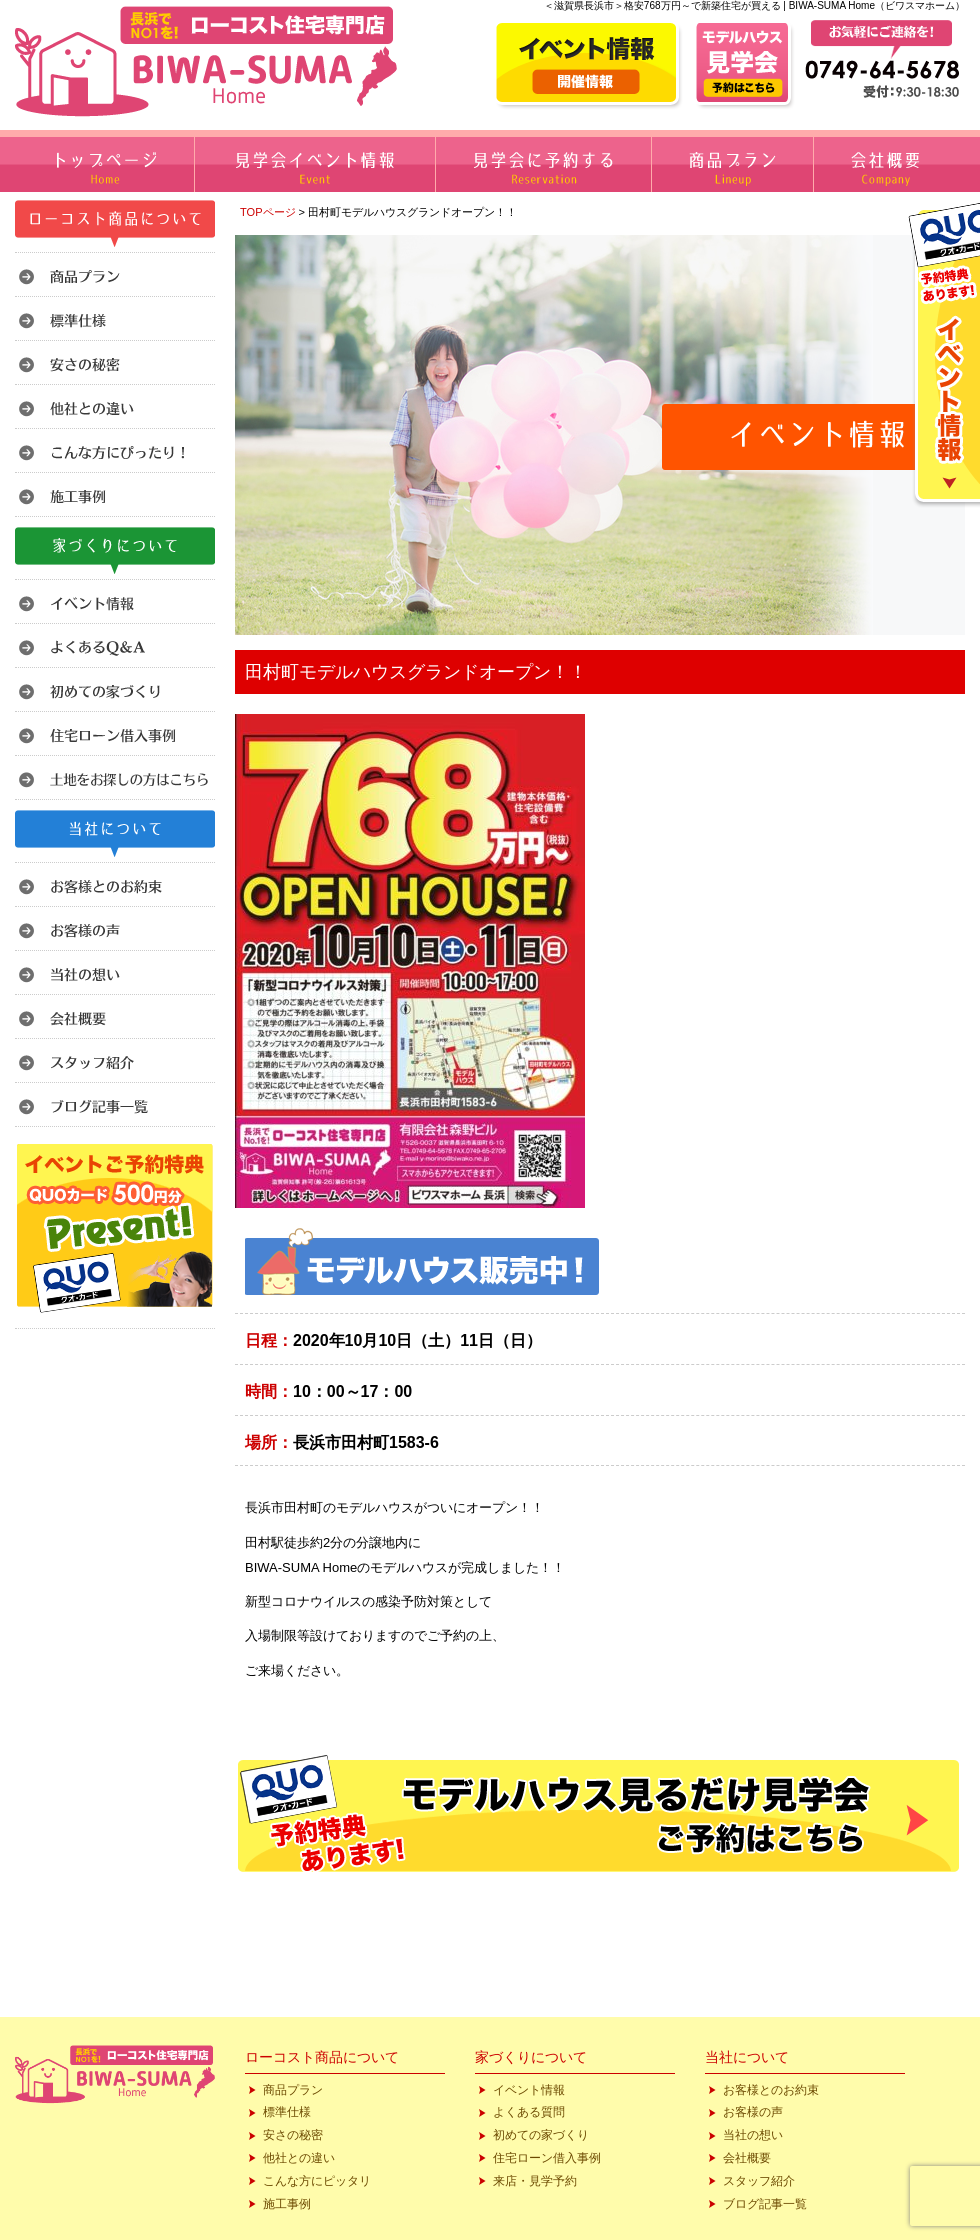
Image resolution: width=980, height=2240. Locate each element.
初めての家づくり (541, 2135)
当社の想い (753, 2135)
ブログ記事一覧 (765, 2204)
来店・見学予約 (535, 2181)
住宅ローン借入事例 (547, 2158)
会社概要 (747, 2158)
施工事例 (287, 2204)
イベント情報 (529, 2090)
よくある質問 (529, 2112)
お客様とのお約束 (771, 2090)
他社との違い (299, 2158)
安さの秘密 (293, 2135)
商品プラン (293, 2090)
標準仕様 (287, 2112)
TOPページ (268, 212)
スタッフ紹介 (759, 2181)
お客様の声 (753, 2112)
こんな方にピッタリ (317, 2181)
